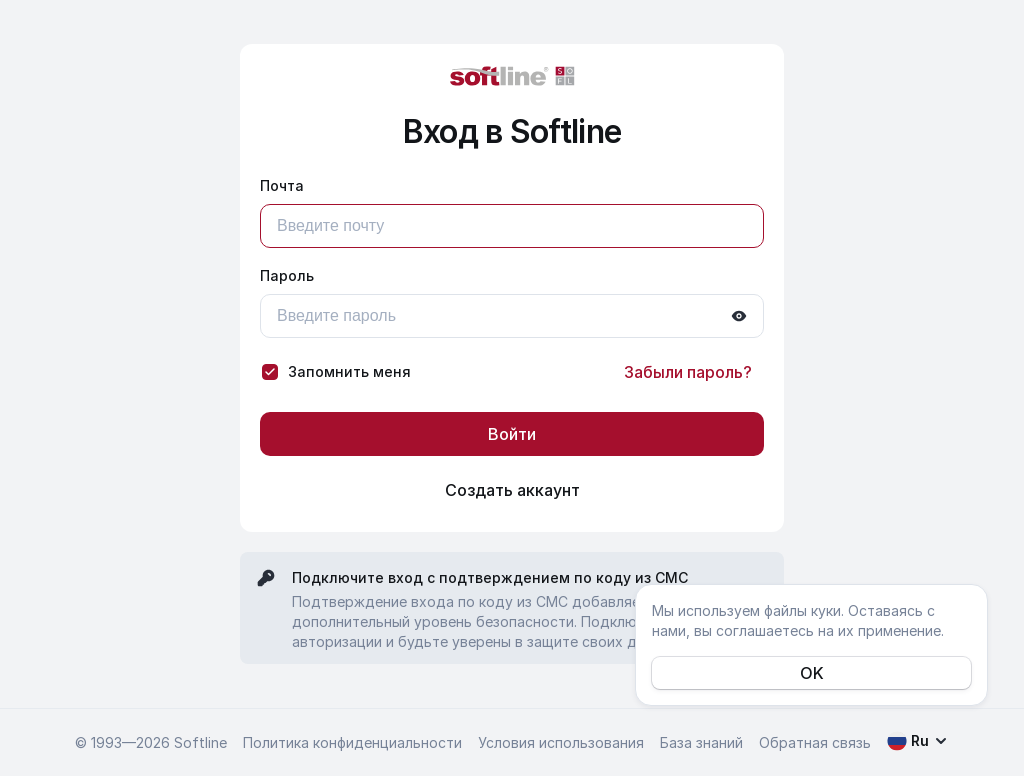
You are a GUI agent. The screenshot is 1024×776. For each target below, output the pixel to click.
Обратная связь (815, 742)
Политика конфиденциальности (352, 742)
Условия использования (561, 742)
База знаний (701, 742)
